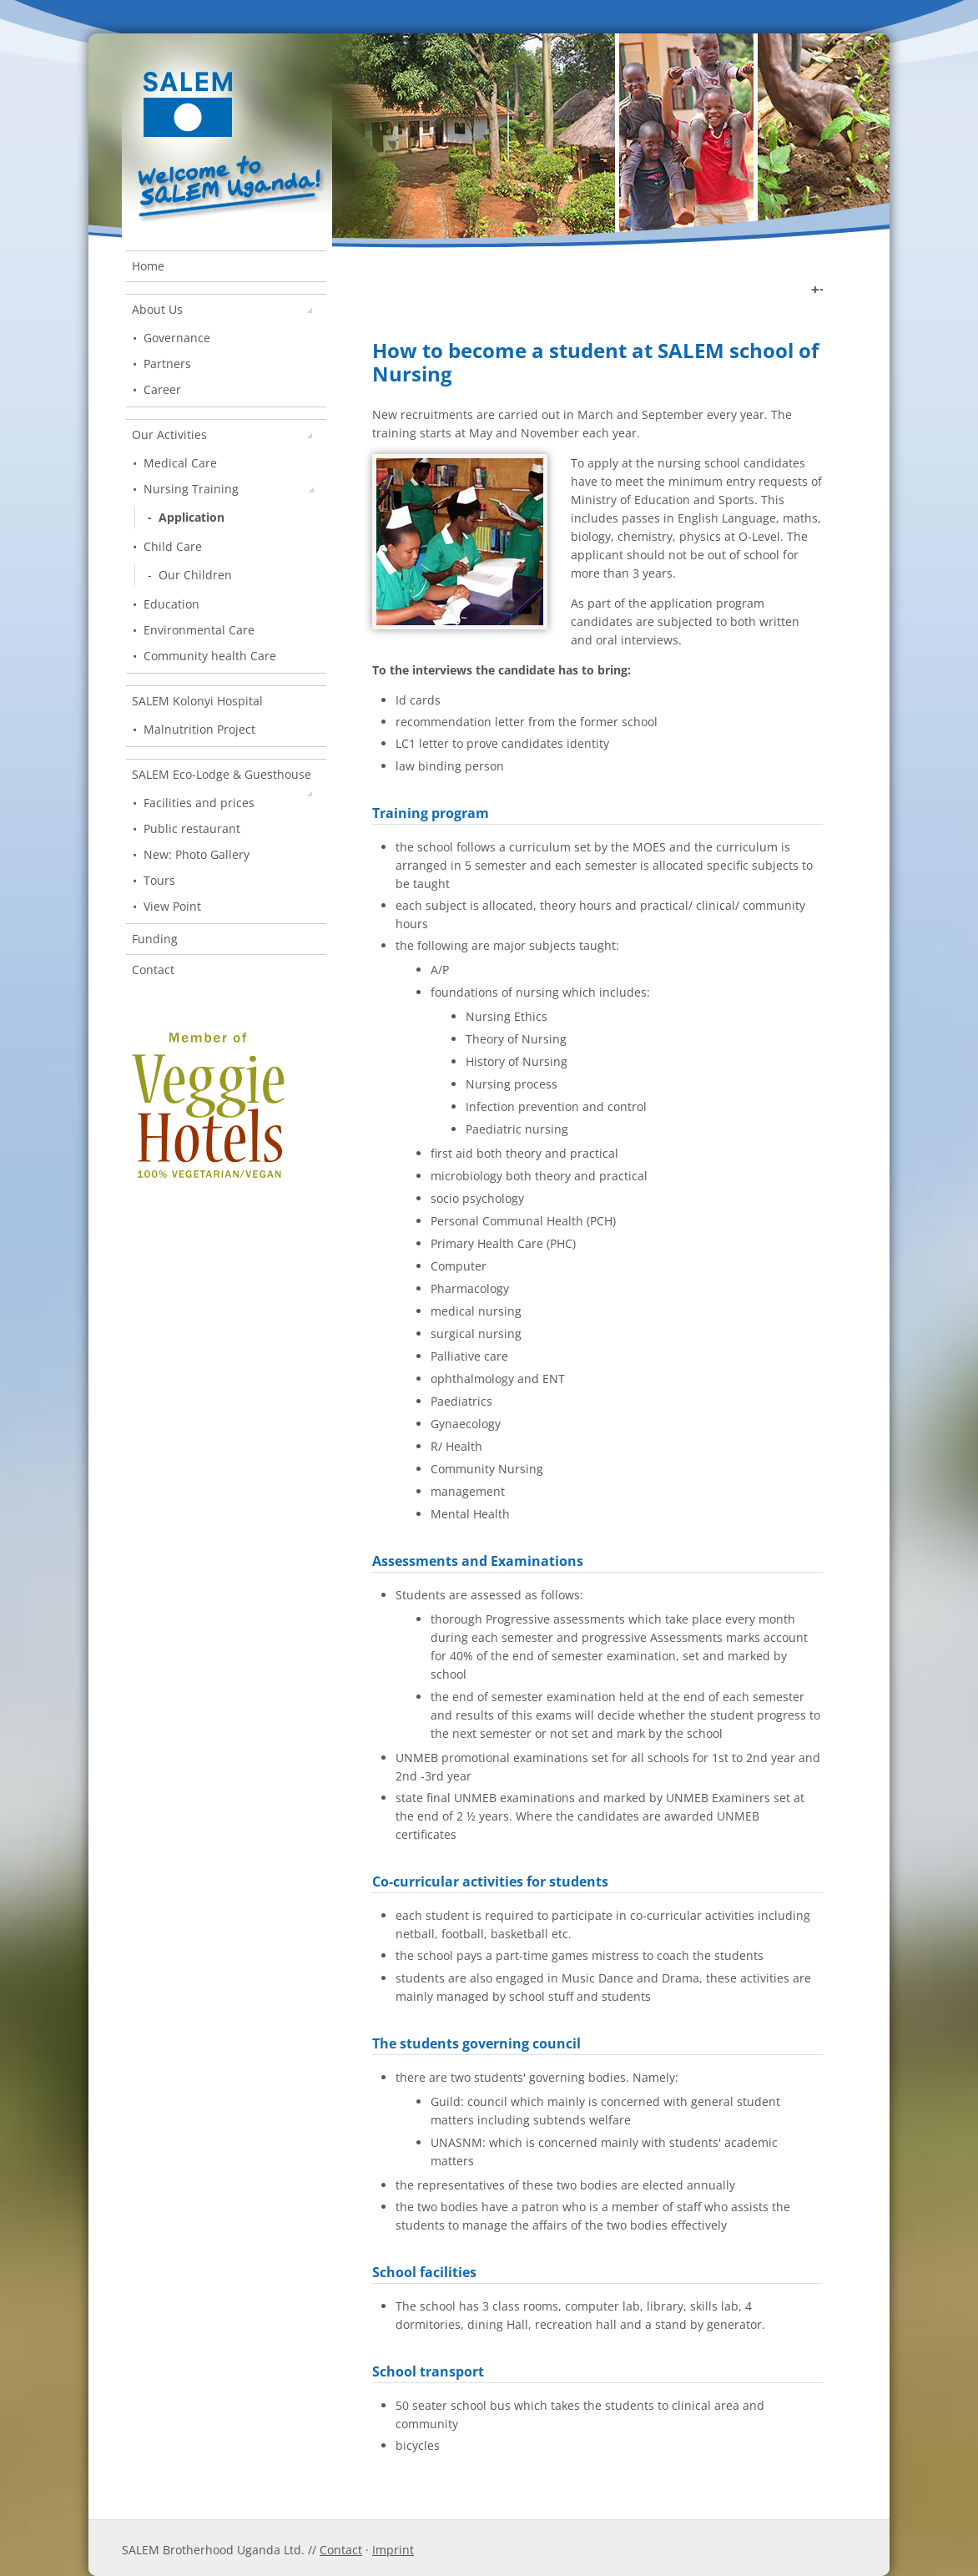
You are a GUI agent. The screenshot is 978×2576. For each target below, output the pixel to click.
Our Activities (222, 434)
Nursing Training (229, 489)
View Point (172, 906)
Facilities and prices (199, 803)
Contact (153, 969)
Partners (167, 363)
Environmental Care (199, 630)
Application (191, 517)
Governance (177, 338)
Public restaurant (192, 828)
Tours (159, 880)
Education (171, 604)
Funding (155, 939)
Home (148, 266)
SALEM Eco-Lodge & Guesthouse (222, 778)
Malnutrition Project (199, 729)
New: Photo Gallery (197, 854)
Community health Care (210, 656)
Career (162, 389)
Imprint (393, 2550)
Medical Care (180, 463)
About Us (222, 309)
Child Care (173, 546)
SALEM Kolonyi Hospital (197, 701)
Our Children (195, 575)
